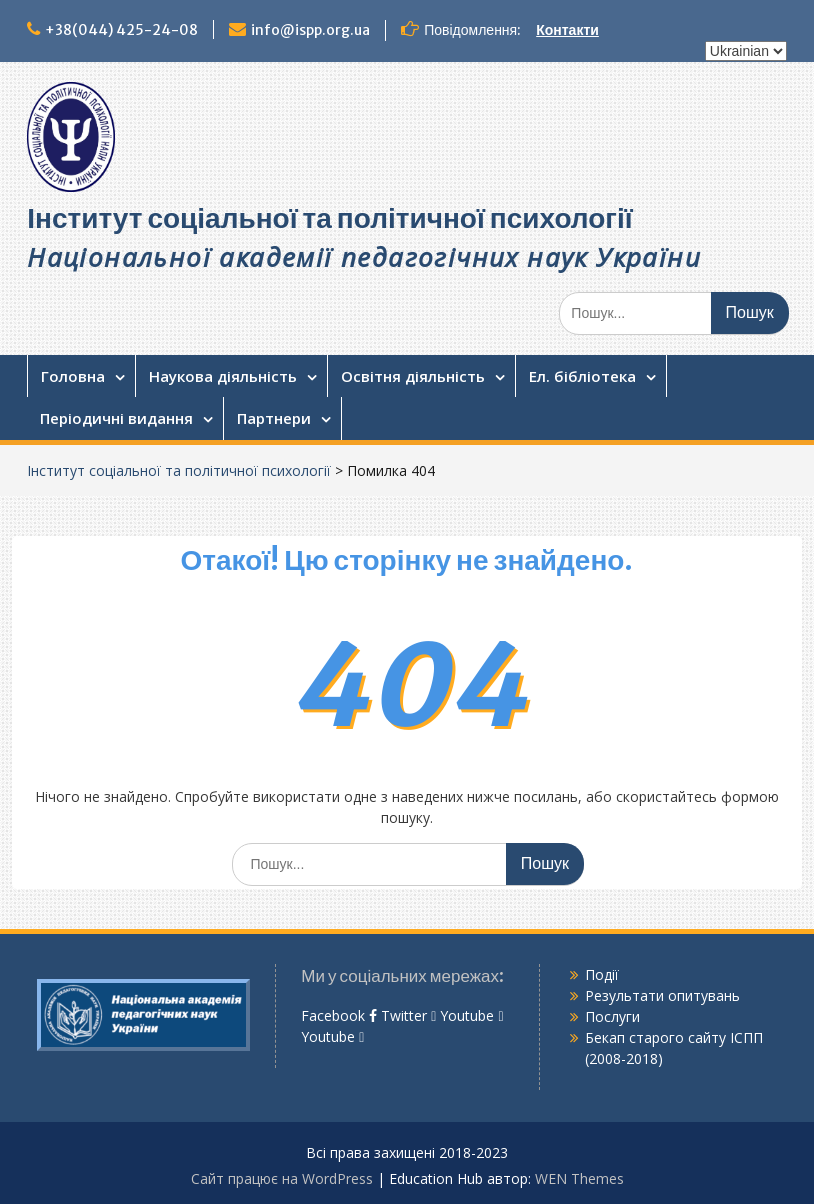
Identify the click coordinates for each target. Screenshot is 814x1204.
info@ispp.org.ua (310, 30)
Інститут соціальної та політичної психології (329, 218)
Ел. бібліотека (582, 376)
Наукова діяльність (223, 376)
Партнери (274, 418)
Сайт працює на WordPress (282, 1178)
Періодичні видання (116, 418)
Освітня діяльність (413, 376)
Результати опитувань (662, 995)
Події (602, 974)
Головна (73, 376)
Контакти (567, 30)
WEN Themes (579, 1178)
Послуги (612, 1016)
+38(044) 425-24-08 (121, 30)
